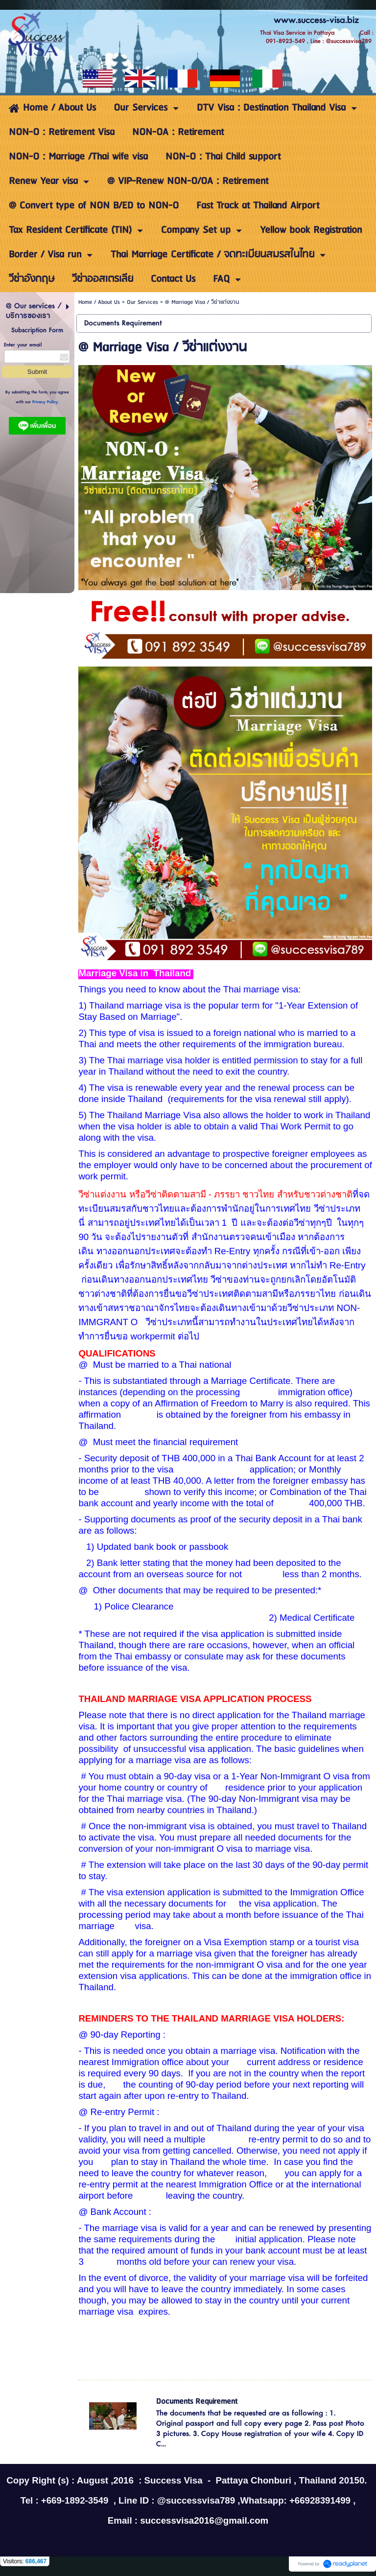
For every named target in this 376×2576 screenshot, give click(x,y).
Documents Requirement (196, 2401)
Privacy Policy (45, 402)
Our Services (142, 302)
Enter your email (23, 344)
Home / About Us (99, 302)
